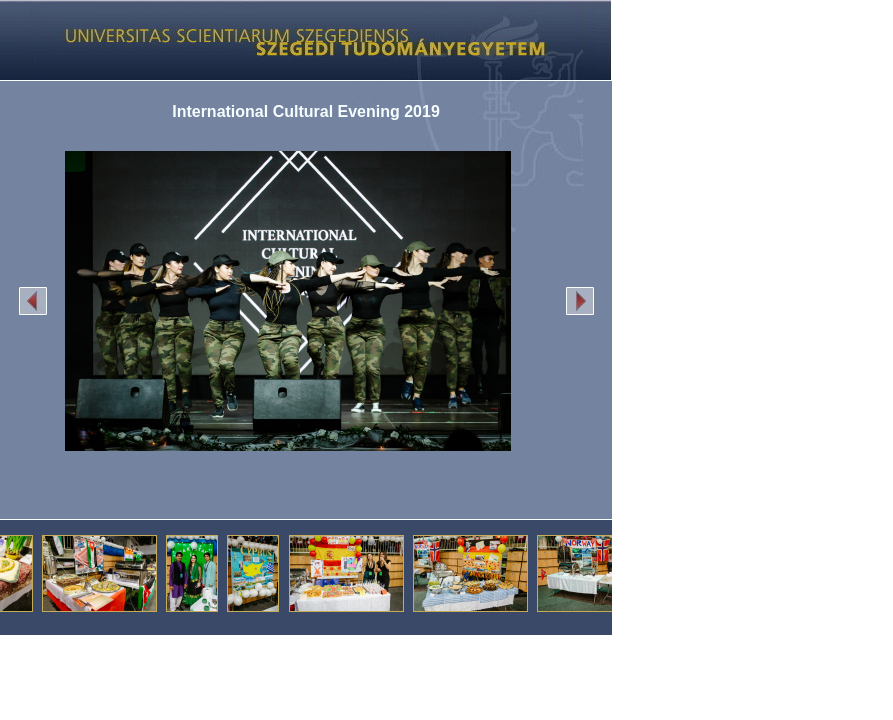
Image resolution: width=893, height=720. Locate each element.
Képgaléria (298, 40)
